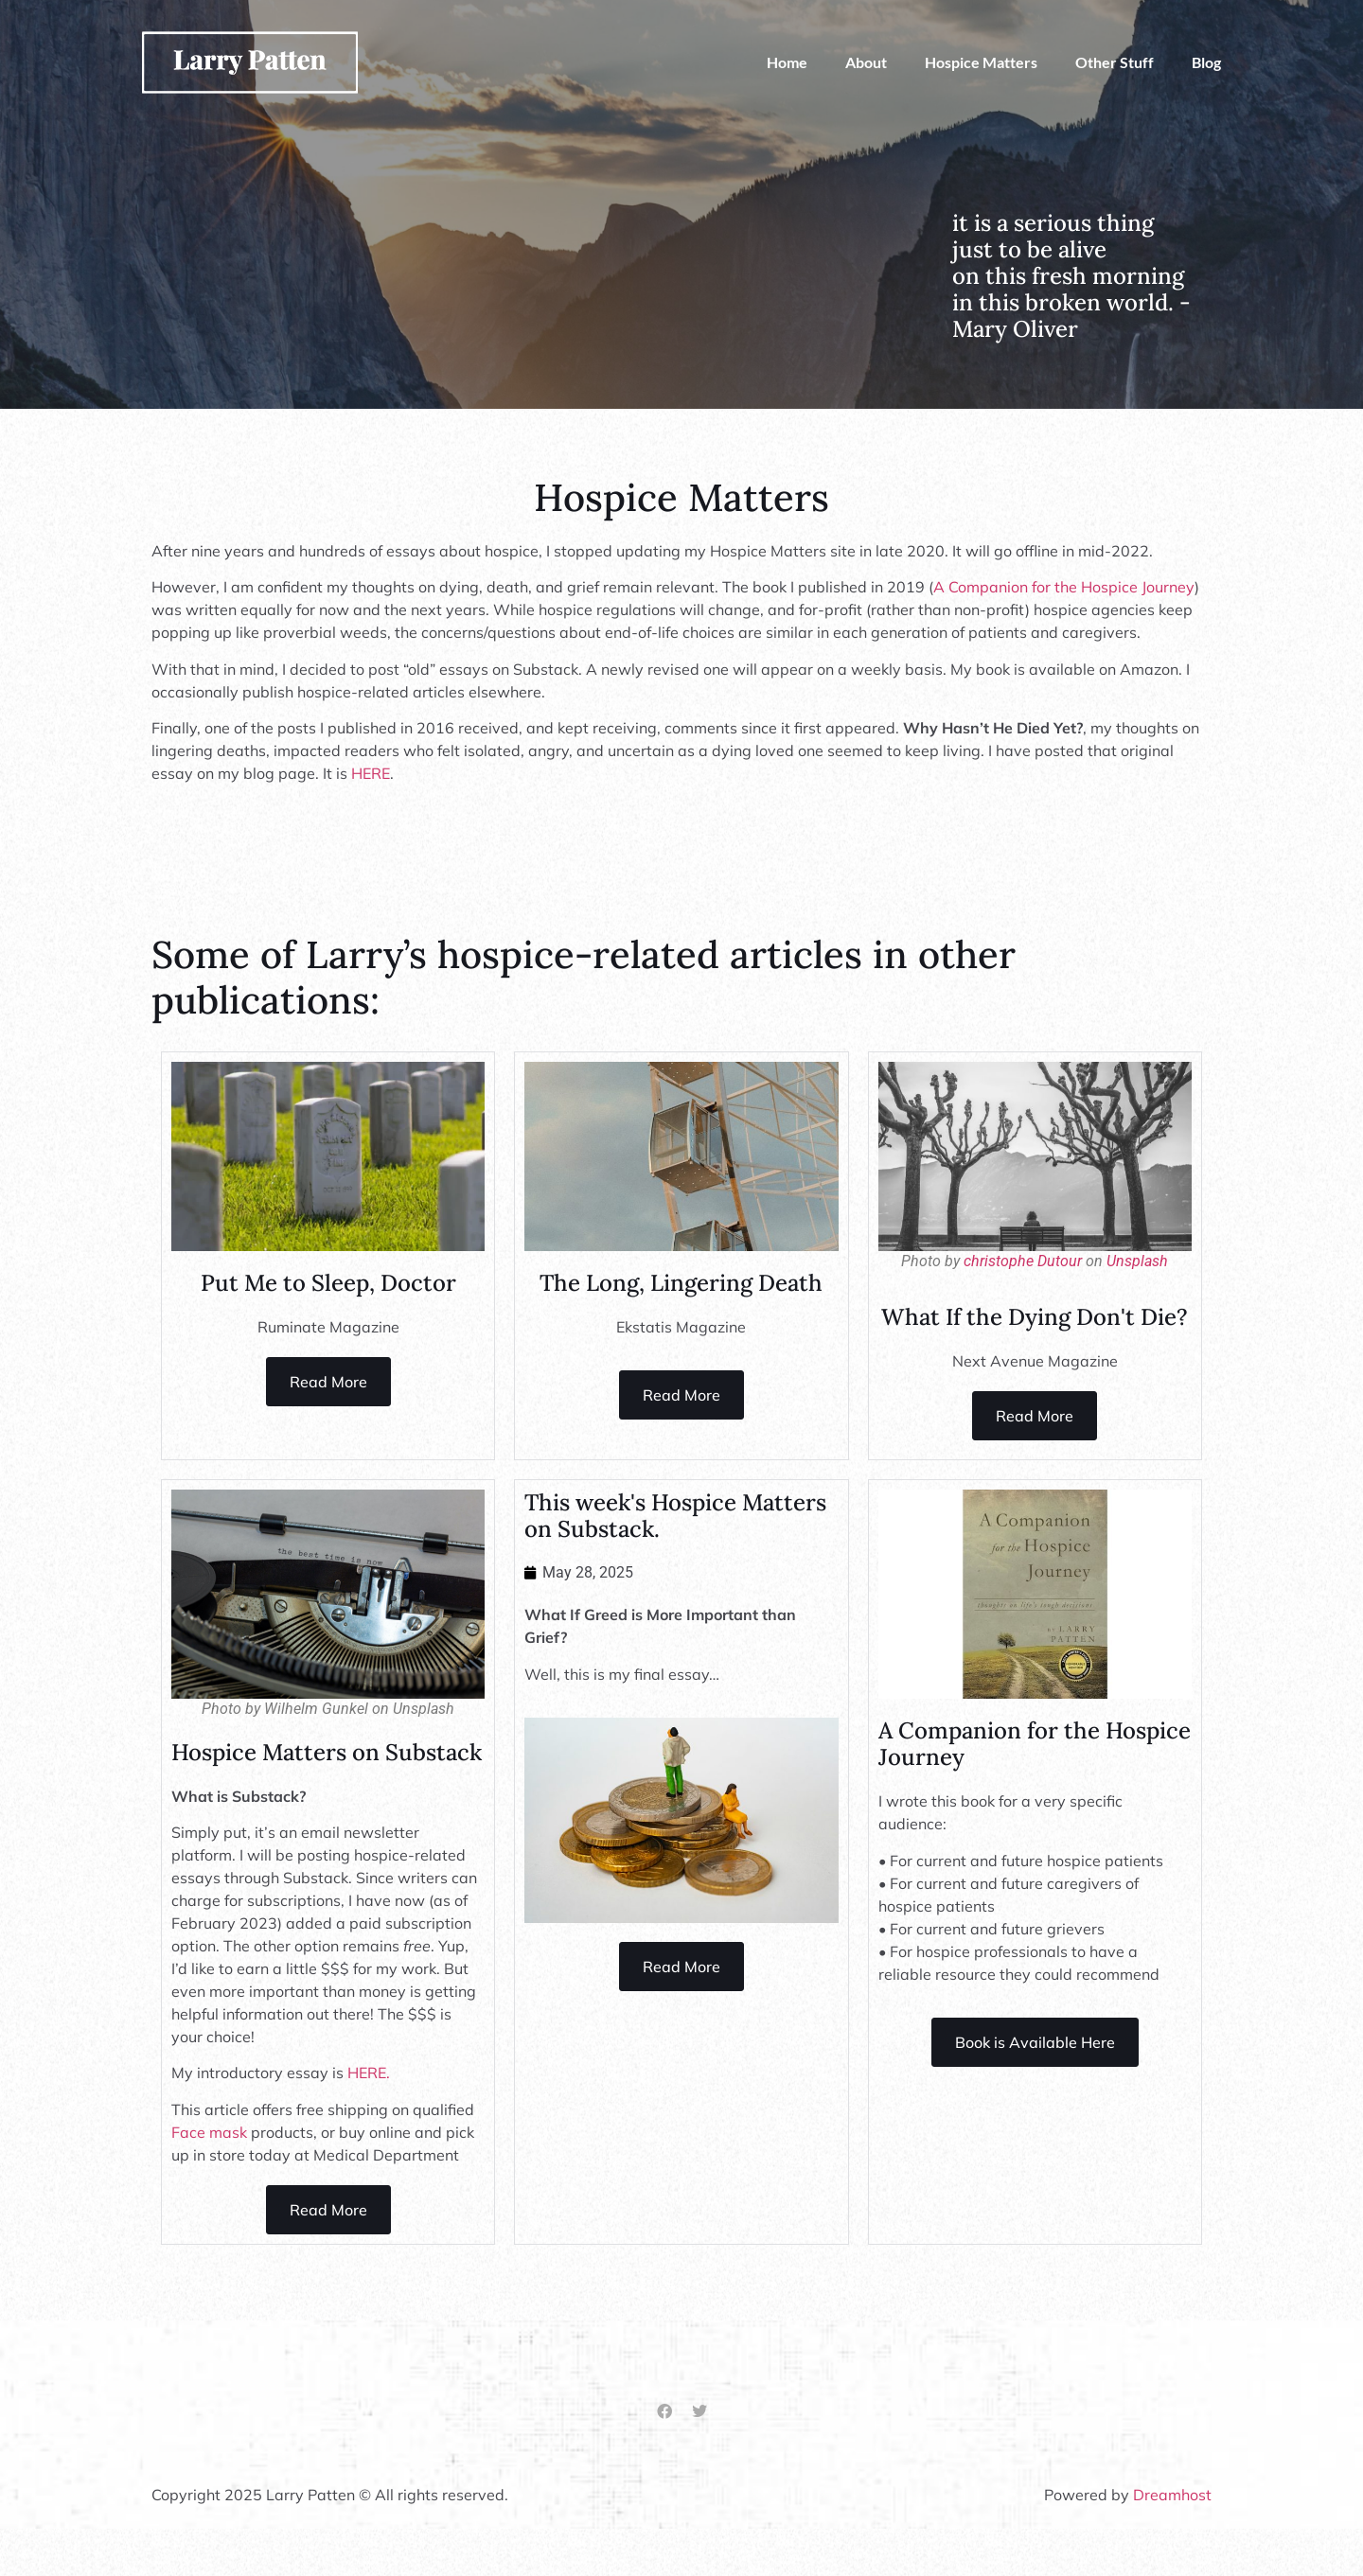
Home (787, 62)
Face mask (209, 2132)
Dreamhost (1172, 2494)
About (866, 62)
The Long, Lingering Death (681, 1282)
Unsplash (1137, 1261)
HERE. (368, 2072)
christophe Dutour (1023, 1261)
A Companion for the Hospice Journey (1064, 586)
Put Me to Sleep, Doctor (328, 1282)
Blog (1206, 62)
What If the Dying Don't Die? (1034, 1317)
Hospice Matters (981, 62)
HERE (370, 773)
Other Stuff (1114, 62)
